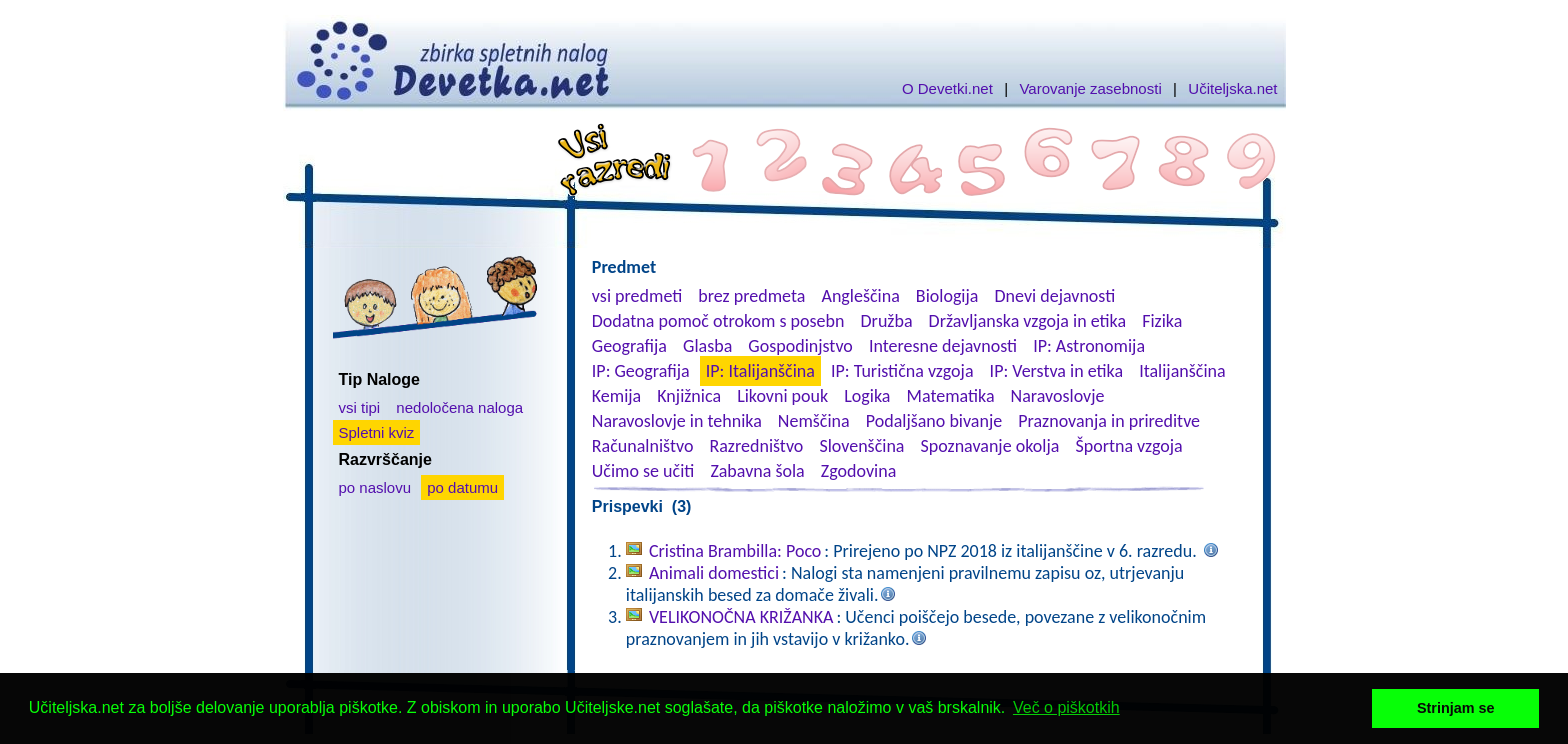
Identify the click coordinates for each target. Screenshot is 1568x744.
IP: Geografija (641, 371)
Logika (867, 396)
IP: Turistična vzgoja (902, 371)
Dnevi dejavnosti (1055, 296)
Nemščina (814, 421)
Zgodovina (858, 471)
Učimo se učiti (643, 471)
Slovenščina (861, 446)
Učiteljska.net (1232, 88)
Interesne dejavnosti (943, 346)
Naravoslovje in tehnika (677, 421)
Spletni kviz (377, 432)
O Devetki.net (947, 88)
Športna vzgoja (1128, 446)
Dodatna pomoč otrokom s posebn (718, 321)
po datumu (462, 487)
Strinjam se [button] (1456, 708)
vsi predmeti (637, 296)
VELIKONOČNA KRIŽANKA (741, 617)
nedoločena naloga (459, 407)
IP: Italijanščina (760, 371)
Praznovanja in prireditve (1109, 421)
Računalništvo (643, 446)
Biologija (947, 296)
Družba (887, 321)
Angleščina (860, 296)
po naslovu (375, 487)
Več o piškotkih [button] (1066, 707)
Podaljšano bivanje (934, 421)
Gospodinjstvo (800, 346)
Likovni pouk (782, 396)
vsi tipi (360, 407)
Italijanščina (1182, 371)
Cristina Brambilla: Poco (735, 551)
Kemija (616, 396)
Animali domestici (714, 573)
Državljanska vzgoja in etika (1027, 321)
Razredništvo (756, 446)
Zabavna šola (757, 471)
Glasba (707, 346)
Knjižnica (689, 396)
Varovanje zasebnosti (1090, 88)
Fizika (1162, 321)
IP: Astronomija (1089, 346)
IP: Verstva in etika (1056, 371)
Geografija (629, 346)
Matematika (951, 396)
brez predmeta (751, 296)
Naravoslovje (1058, 396)
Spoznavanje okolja (990, 446)
